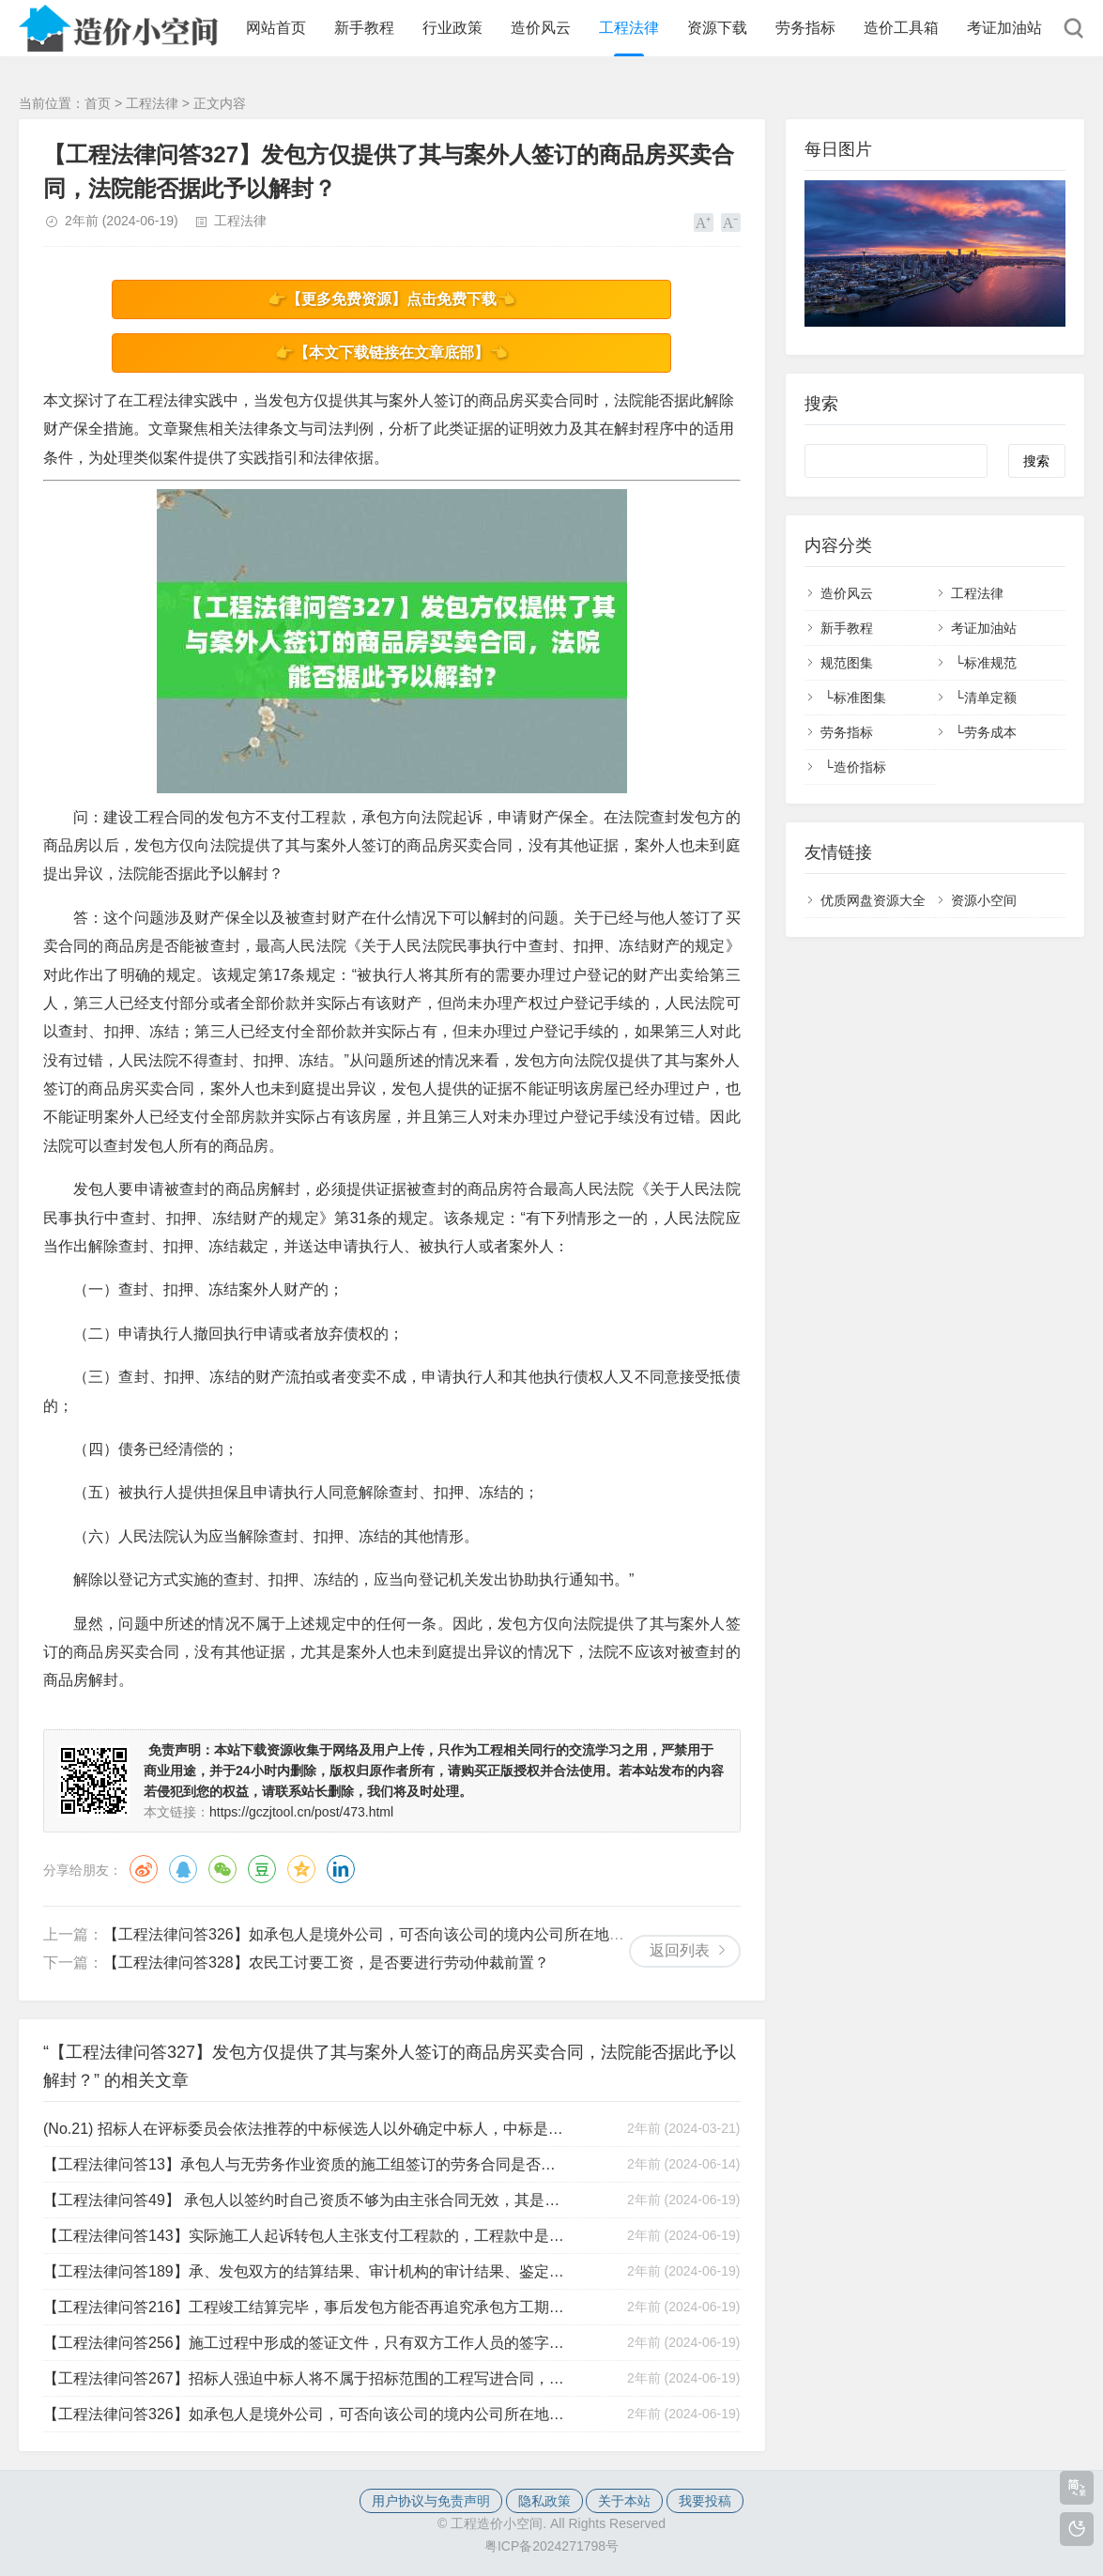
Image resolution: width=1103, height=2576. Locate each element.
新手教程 (364, 28)
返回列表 (680, 1950)
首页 (97, 103)
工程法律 (629, 28)
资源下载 (717, 28)
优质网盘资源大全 (873, 900)
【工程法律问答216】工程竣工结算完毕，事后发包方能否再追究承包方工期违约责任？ (304, 2307)
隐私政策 (544, 2500)
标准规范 (990, 662)
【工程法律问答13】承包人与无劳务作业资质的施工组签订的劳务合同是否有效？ (304, 2164)
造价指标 (860, 766)
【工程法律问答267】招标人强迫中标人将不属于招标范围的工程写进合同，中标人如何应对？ (304, 2378)
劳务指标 (805, 28)
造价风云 (541, 28)
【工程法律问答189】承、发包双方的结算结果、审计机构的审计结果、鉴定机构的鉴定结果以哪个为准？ (304, 2271)
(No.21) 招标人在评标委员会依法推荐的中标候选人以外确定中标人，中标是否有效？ (304, 2129)
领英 (341, 1869)
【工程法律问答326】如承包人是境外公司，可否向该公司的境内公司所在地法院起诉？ (393, 1934)
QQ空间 (301, 1869)
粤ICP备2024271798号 (551, 2545)
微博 (144, 1869)
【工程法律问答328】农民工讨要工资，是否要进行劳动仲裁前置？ (326, 1962)
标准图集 (860, 697)
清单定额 (990, 697)
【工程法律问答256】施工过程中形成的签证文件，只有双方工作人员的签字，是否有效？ (304, 2343)
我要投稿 (705, 2500)
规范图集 (846, 662)
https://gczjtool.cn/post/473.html (301, 1811)
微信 (222, 1869)
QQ (183, 1869)
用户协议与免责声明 (431, 2500)
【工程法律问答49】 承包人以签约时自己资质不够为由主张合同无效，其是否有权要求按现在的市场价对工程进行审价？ (304, 2200)
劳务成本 (990, 732)
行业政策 (452, 28)
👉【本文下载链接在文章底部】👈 (391, 352)
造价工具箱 (901, 28)
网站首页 (276, 28)
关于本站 (624, 2500)
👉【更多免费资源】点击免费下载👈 (391, 299)
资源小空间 (984, 900)
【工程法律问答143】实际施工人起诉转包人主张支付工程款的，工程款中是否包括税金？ (304, 2236)
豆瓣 (262, 1869)
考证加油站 (1004, 28)
